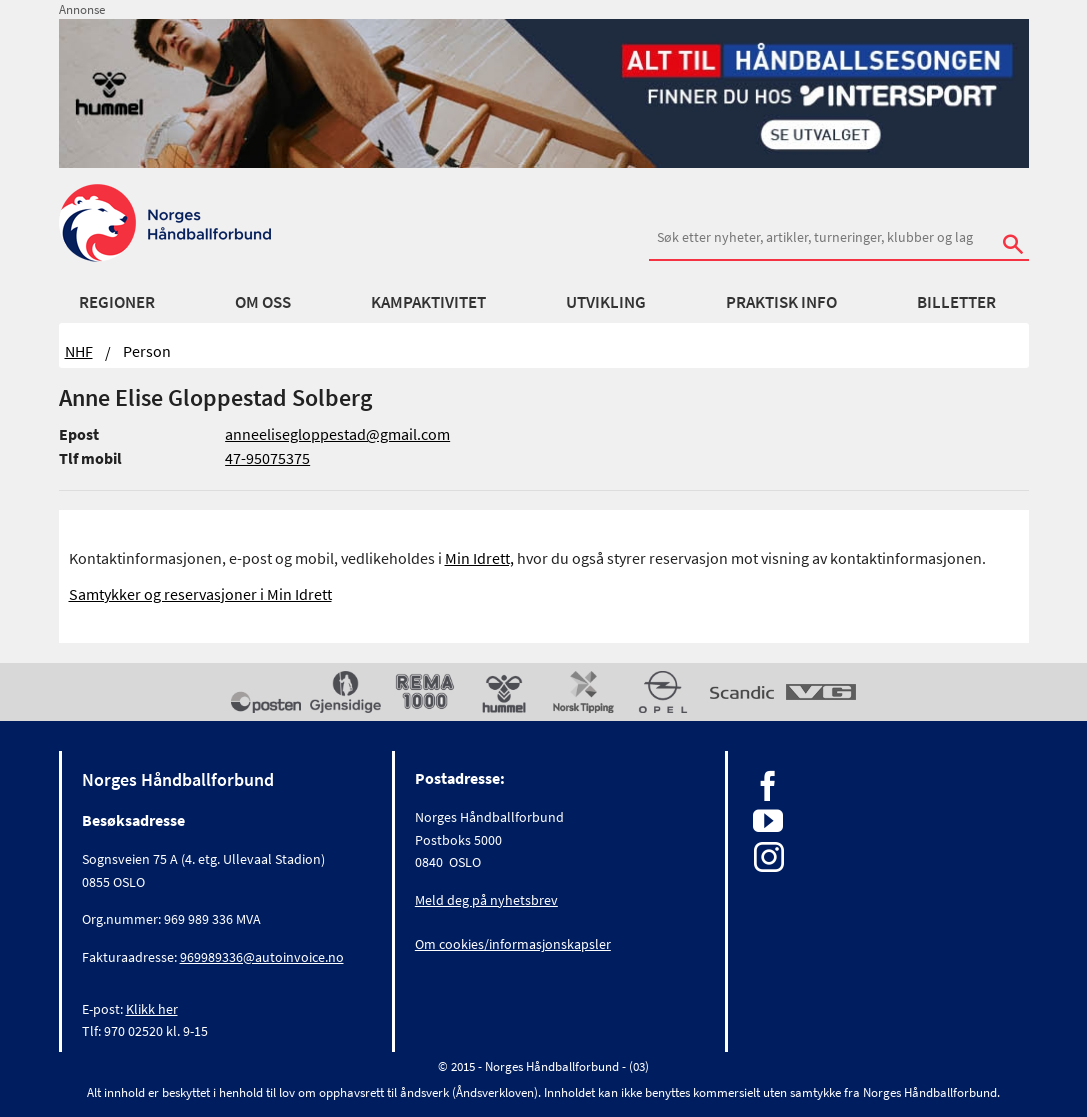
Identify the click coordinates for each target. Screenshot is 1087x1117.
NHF (79, 351)
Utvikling (606, 302)
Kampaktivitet (428, 302)
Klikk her (152, 1009)
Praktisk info (781, 302)
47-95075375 (267, 458)
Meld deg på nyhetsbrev (486, 900)
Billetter (956, 302)
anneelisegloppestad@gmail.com (337, 434)
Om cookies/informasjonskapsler (513, 944)
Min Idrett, (479, 558)
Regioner (117, 302)
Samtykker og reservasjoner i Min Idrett (200, 594)
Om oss (263, 302)
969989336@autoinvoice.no (262, 957)
